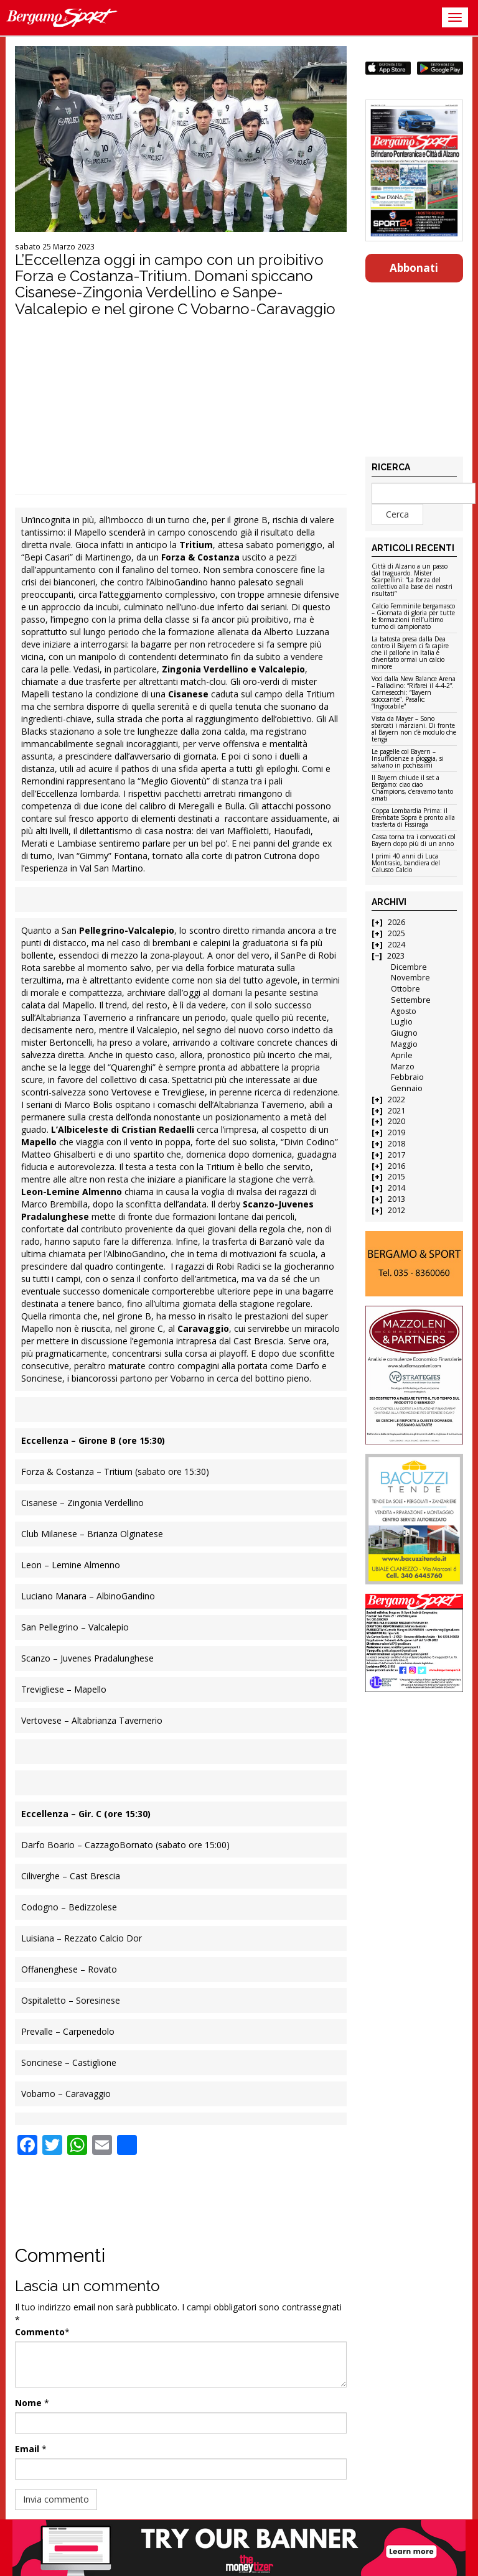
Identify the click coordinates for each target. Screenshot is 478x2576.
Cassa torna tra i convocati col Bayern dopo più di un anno (414, 841)
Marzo (403, 1066)
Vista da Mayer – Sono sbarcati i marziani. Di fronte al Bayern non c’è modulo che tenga (414, 729)
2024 (396, 944)
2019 (396, 1132)
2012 (396, 1210)
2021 (396, 1110)
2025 (396, 933)
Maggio (404, 1044)
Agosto (403, 1011)
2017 (396, 1155)
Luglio (402, 1021)
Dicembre (409, 967)
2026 (396, 922)
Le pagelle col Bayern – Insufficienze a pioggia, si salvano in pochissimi (408, 759)
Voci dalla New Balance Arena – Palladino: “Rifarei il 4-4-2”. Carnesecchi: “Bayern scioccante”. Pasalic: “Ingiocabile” (414, 693)
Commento (40, 2332)
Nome (28, 2403)
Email (27, 2449)
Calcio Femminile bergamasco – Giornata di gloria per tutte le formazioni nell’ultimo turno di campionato (413, 617)
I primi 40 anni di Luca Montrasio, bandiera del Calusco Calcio (406, 863)
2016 (396, 1166)
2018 (396, 1143)
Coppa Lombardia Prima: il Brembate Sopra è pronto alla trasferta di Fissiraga (413, 818)
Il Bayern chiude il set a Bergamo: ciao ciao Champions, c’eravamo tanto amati (412, 788)
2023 (396, 956)
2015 (396, 1176)
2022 (396, 1099)
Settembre (411, 1000)
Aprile (402, 1055)
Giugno (404, 1033)
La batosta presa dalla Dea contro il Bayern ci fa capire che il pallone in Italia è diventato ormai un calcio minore (410, 653)
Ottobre (405, 988)
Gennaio (407, 1088)
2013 (396, 1199)
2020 (396, 1121)
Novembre (410, 977)
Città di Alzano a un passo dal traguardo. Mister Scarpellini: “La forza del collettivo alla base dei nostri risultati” (412, 580)
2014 (396, 1188)
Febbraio (407, 1077)
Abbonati (414, 268)
